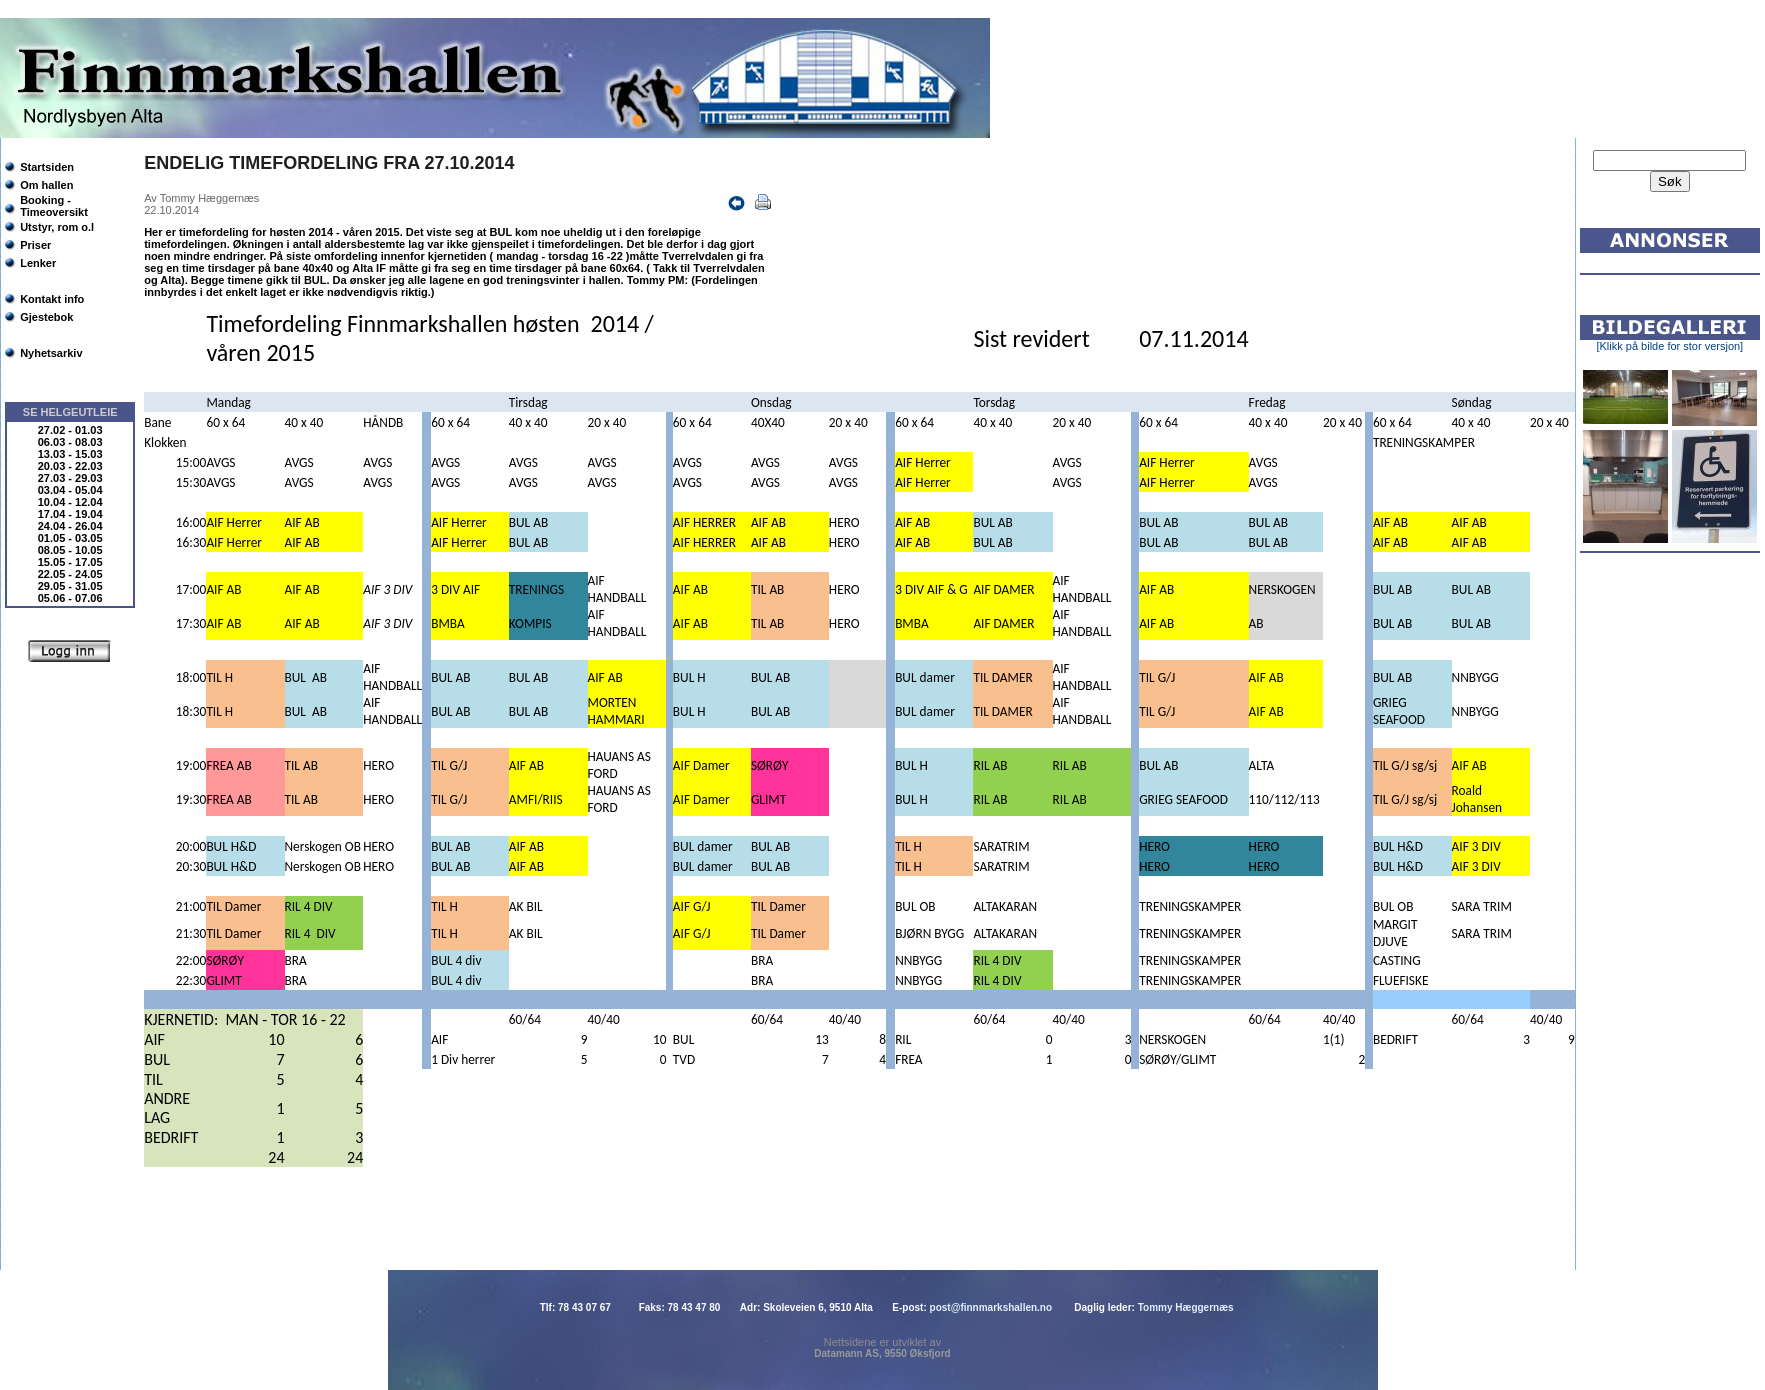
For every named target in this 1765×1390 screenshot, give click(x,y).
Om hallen (46, 185)
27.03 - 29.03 (70, 478)
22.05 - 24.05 (70, 574)
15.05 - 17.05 (70, 562)
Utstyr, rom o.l (57, 227)
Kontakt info (52, 299)
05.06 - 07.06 (70, 598)
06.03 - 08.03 (70, 442)
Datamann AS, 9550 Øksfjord (882, 1353)
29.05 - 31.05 (70, 586)
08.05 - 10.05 (70, 550)
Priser (35, 245)
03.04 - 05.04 (70, 490)
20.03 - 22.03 (70, 466)
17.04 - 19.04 (70, 514)
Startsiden (47, 167)
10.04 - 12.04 (70, 502)
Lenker (38, 263)
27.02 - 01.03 (70, 430)
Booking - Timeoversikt (54, 206)
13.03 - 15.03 (70, 454)
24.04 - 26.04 (70, 526)
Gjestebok (46, 317)
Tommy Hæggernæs (1186, 1307)
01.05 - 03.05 (70, 538)
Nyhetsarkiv (51, 353)
